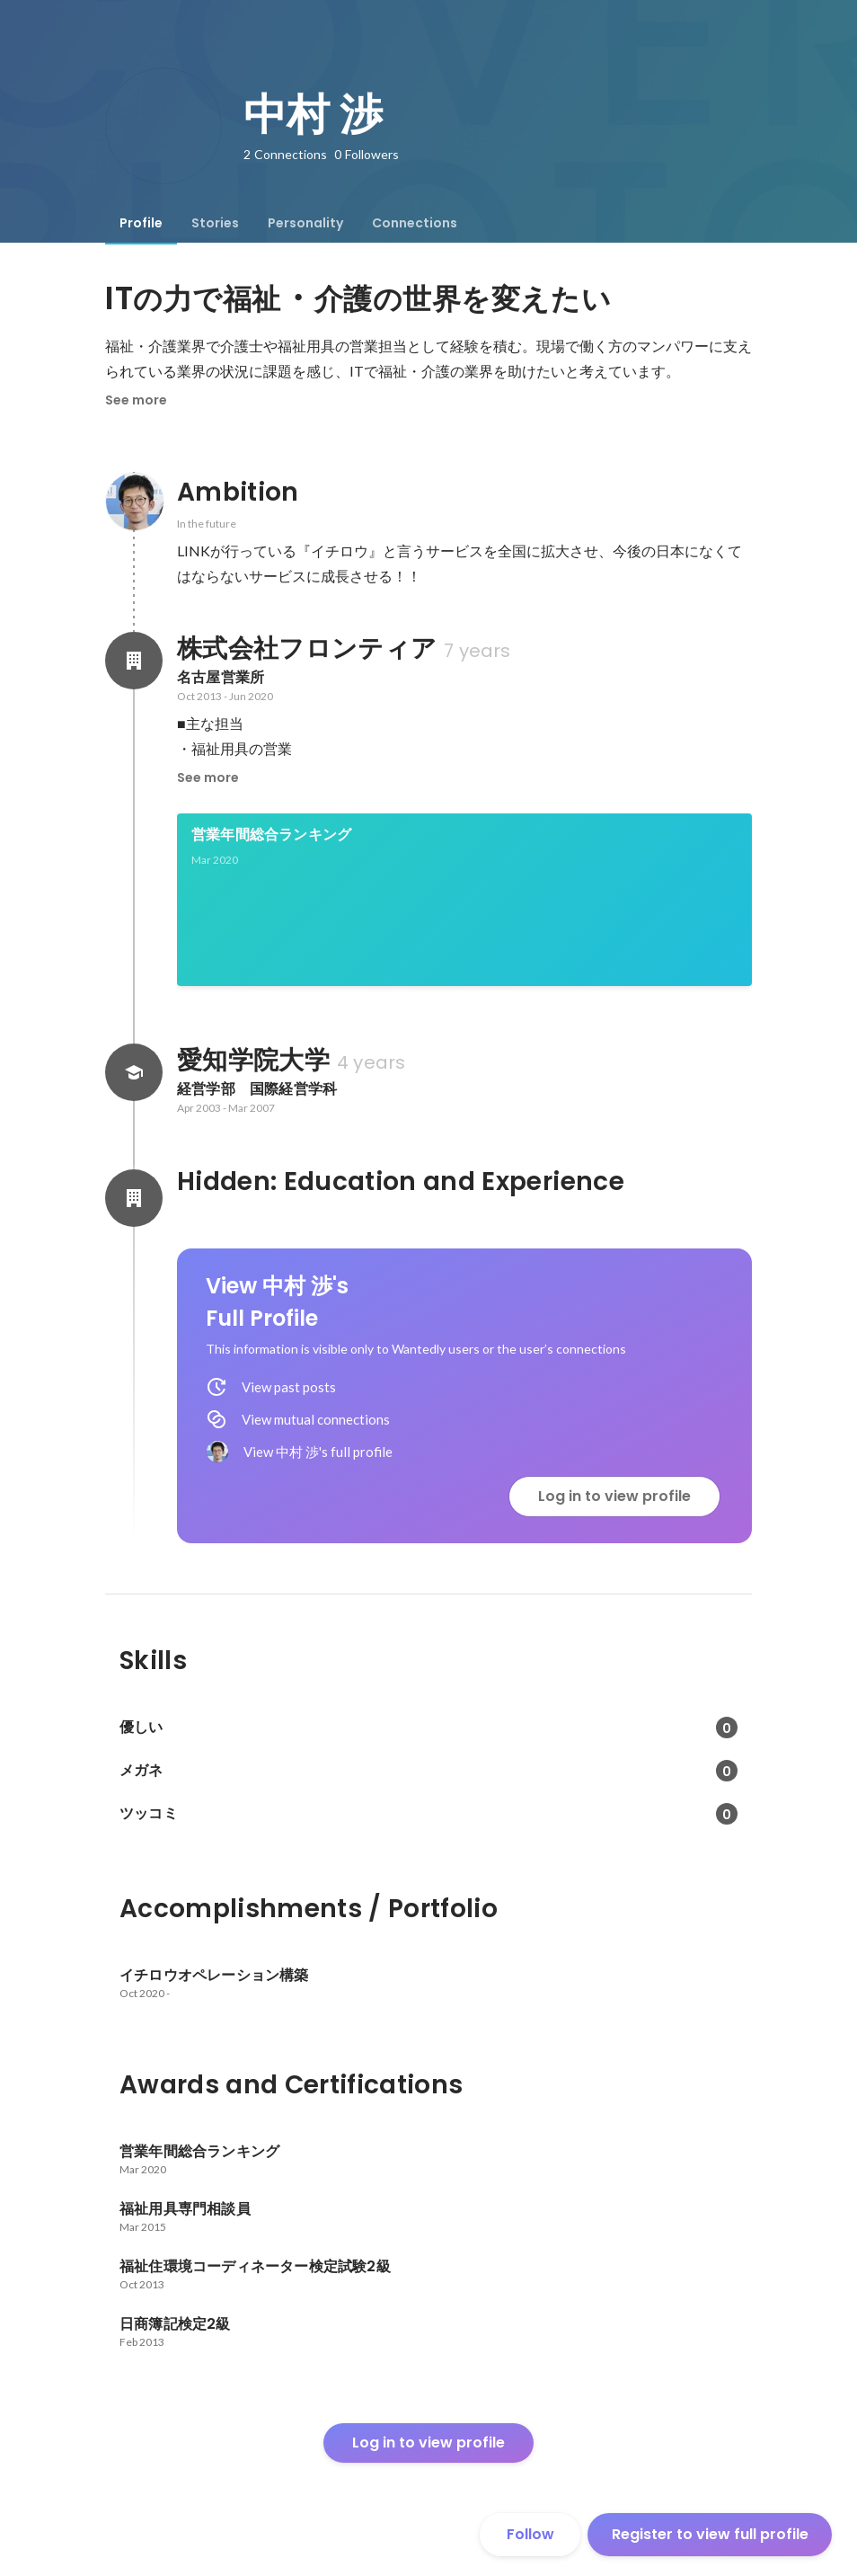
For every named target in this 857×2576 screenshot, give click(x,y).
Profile (141, 223)
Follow (530, 2534)
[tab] (141, 222)
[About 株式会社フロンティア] (134, 660)
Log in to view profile (614, 1496)
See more (136, 400)
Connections (414, 223)
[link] (464, 899)
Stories (215, 223)
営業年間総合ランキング (271, 834)
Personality (305, 223)
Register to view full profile (710, 2534)
